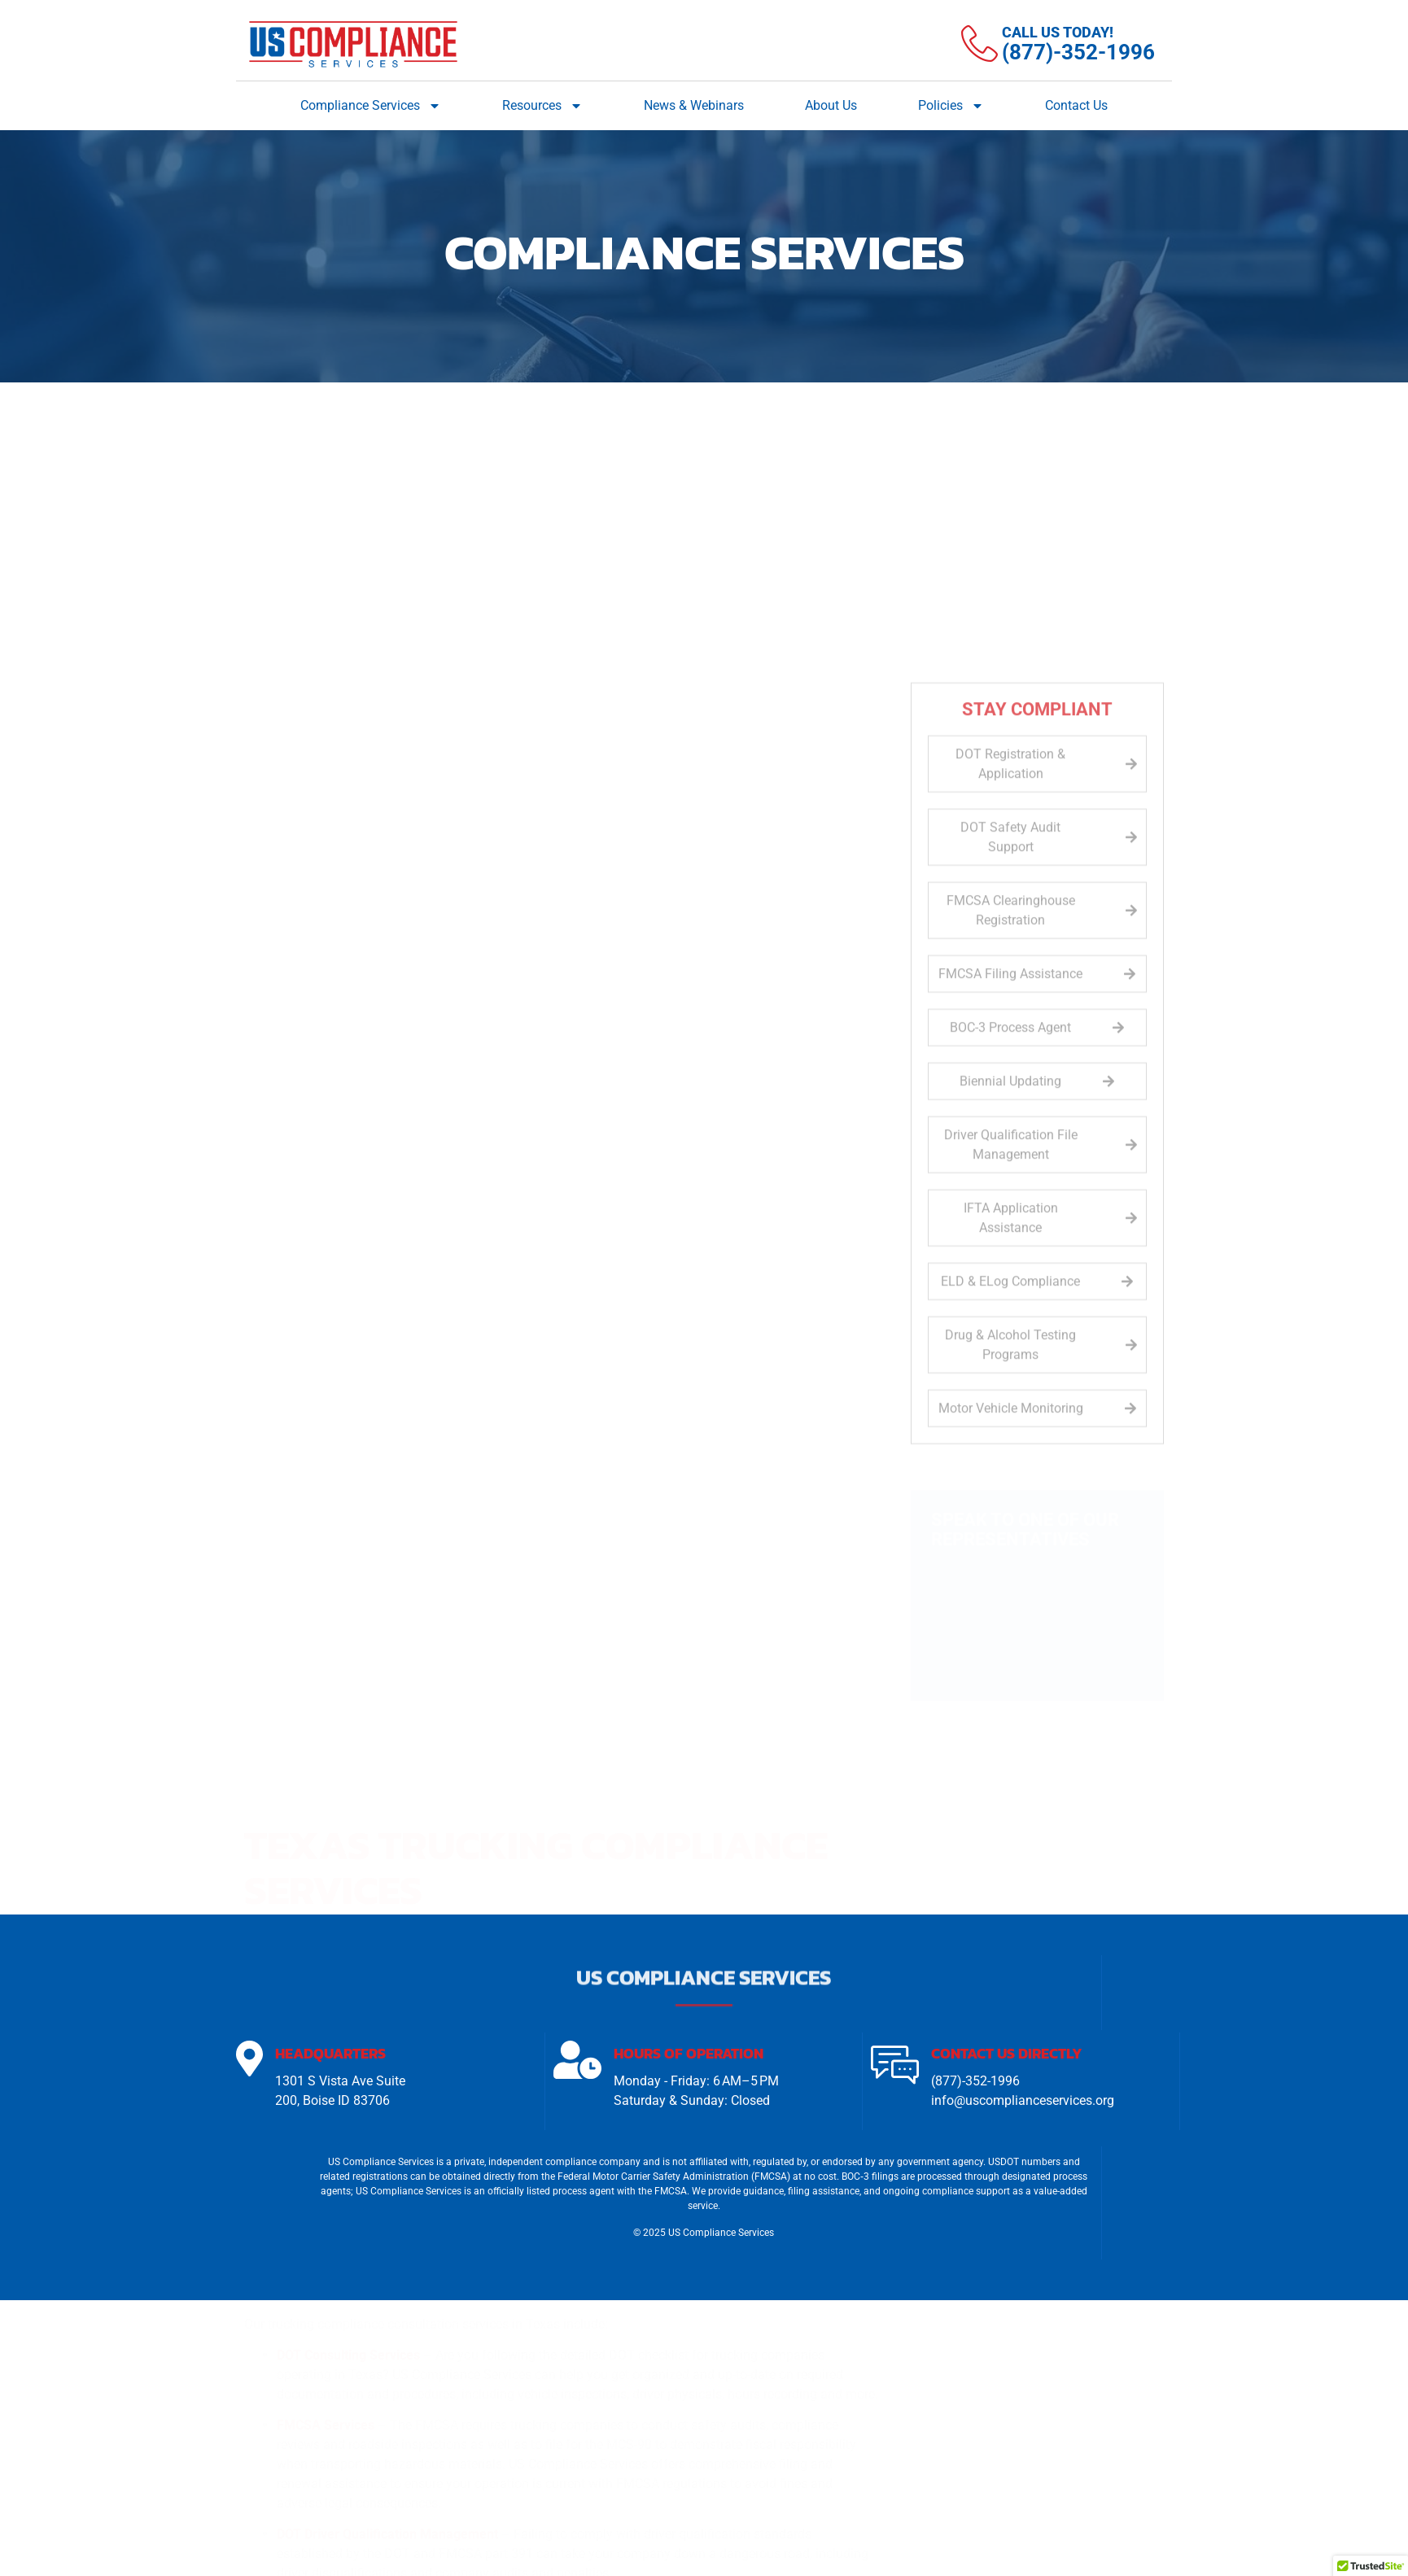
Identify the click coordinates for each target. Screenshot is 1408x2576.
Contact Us (1076, 105)
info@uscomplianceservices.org (1022, 2103)
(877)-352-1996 (975, 2083)
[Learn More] (1058, 43)
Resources (542, 105)
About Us (831, 105)
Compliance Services (370, 105)
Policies (951, 105)
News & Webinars (694, 105)
